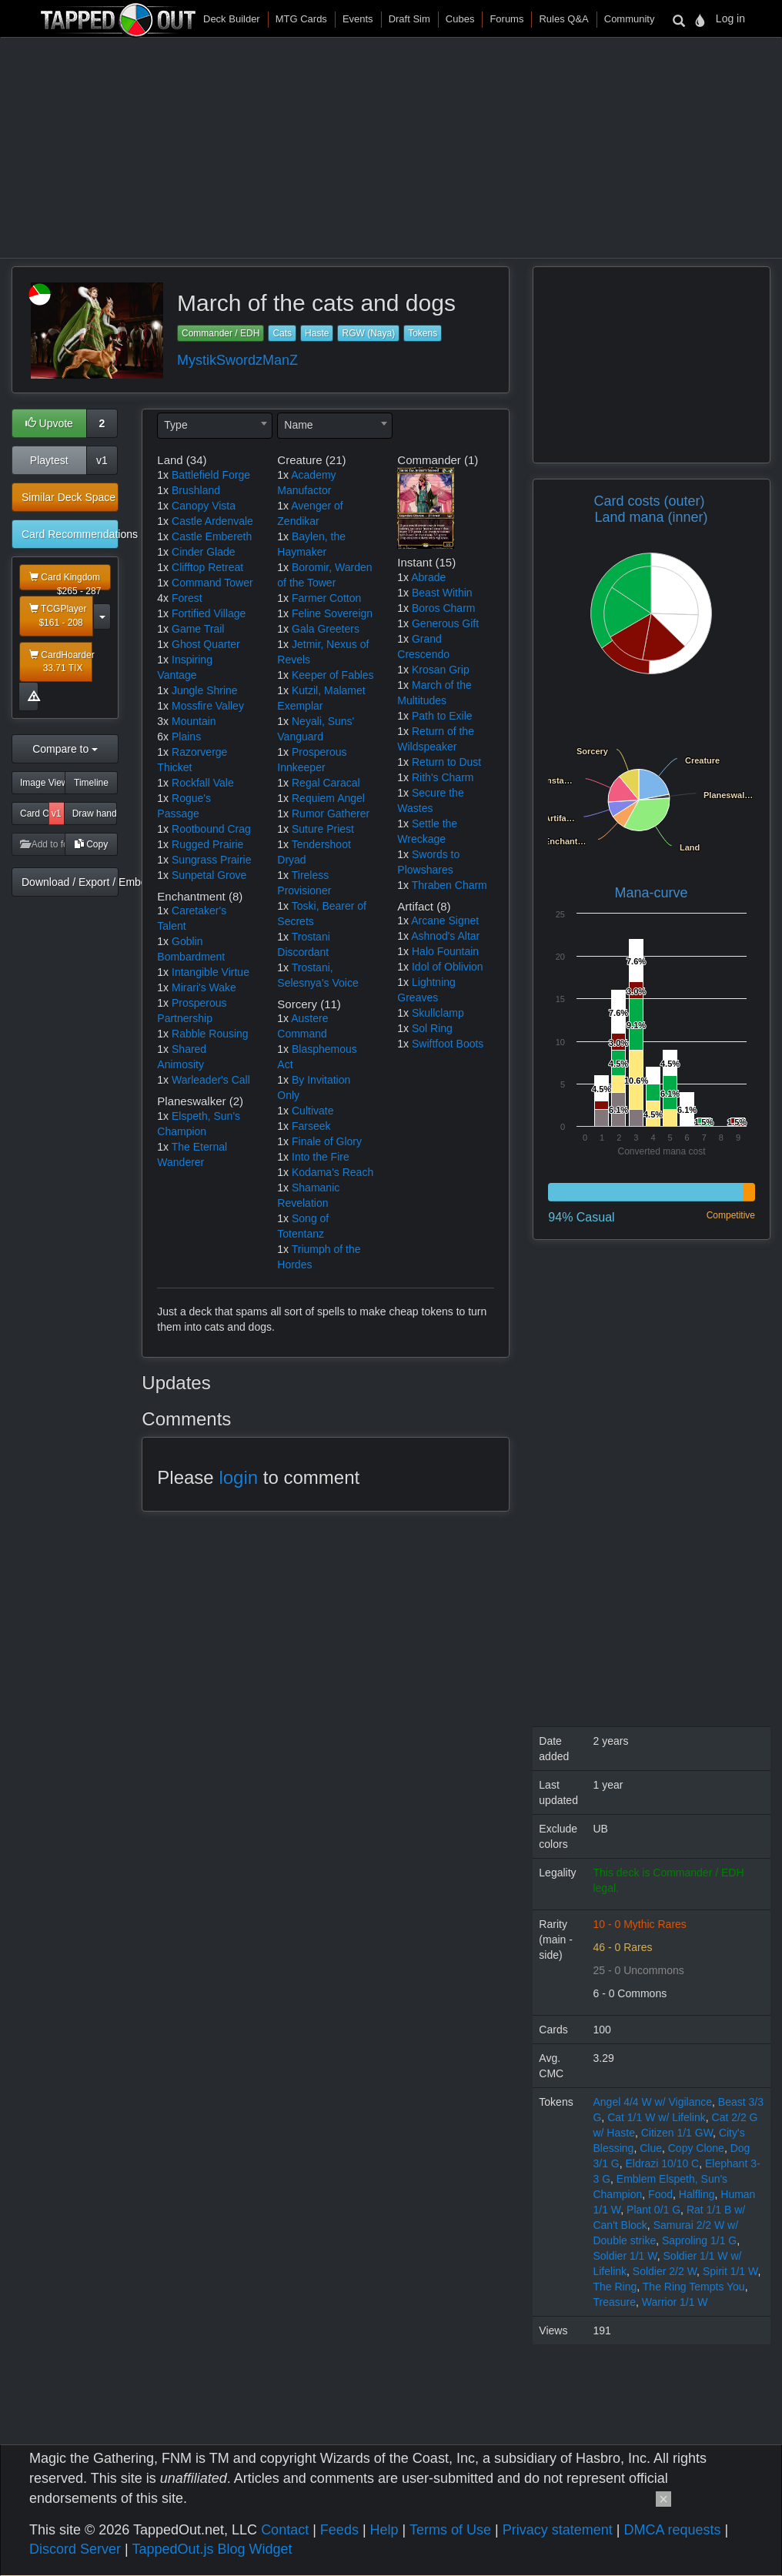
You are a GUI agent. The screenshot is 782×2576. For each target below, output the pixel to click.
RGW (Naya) (368, 333)
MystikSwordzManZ (237, 360)
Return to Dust (446, 762)
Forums (506, 19)
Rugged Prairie (207, 844)
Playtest (49, 460)
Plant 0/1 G (653, 2209)
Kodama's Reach (332, 1172)
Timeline (91, 782)
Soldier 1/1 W (625, 2256)
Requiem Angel (328, 798)
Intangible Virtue (210, 972)
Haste (317, 333)
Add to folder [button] (42, 844)
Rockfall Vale (203, 783)
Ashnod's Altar (445, 936)
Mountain (194, 721)
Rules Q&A (563, 19)
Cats (282, 333)
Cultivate (312, 1110)
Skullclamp (438, 1013)
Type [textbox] (175, 425)
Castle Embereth (212, 536)
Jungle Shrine (205, 690)
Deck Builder (231, 19)
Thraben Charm (449, 885)
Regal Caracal (326, 783)
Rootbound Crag (211, 829)
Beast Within (442, 592)
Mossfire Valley (208, 706)
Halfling (697, 2194)
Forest (187, 598)
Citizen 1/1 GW (677, 2133)
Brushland (196, 490)
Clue (651, 2148)
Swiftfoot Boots (447, 1043)
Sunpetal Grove (209, 875)
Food (660, 2194)
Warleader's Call (211, 1080)
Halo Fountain (445, 951)
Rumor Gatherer (330, 813)
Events (358, 19)
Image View (42, 782)
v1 (102, 460)
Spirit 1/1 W (730, 2271)
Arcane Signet (445, 920)
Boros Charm (443, 608)
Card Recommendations (70, 534)
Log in (730, 18)
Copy (91, 844)
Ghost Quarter (206, 644)
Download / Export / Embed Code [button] (70, 882)
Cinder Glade (204, 552)
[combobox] (214, 426)
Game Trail (198, 629)
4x (163, 598)
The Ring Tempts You (694, 2286)
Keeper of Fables (333, 675)
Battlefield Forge (211, 475)
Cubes (460, 19)
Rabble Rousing (210, 1033)
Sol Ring (432, 1028)
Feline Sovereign (332, 613)
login (238, 1477)
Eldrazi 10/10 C (663, 2163)
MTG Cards (301, 19)
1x (163, 475)
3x (163, 721)
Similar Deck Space (68, 497)
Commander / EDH (220, 333)
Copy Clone (696, 2148)
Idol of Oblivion (447, 967)
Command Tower (212, 582)
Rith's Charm (442, 777)
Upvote (49, 423)
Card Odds (34, 813)
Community (629, 19)
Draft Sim (409, 19)
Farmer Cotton (326, 598)
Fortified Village (209, 613)
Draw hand (94, 813)
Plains (186, 736)
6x (163, 736)
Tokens (422, 333)
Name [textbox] (298, 425)
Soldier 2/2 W (665, 2271)
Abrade (428, 577)
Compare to (65, 749)
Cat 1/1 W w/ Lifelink (656, 2117)
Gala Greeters (325, 629)
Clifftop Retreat (207, 567)
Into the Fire (320, 1157)
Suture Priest (323, 829)
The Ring (615, 2286)
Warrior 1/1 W (675, 2302)
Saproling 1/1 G (699, 2240)
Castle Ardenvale (212, 521)
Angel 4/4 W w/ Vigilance (652, 2102)
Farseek (311, 1126)
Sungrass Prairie (212, 860)
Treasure (614, 2302)
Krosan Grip (441, 669)
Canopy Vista (204, 505)
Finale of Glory (327, 1141)
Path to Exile (442, 716)
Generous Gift (445, 623)
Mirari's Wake (204, 987)
